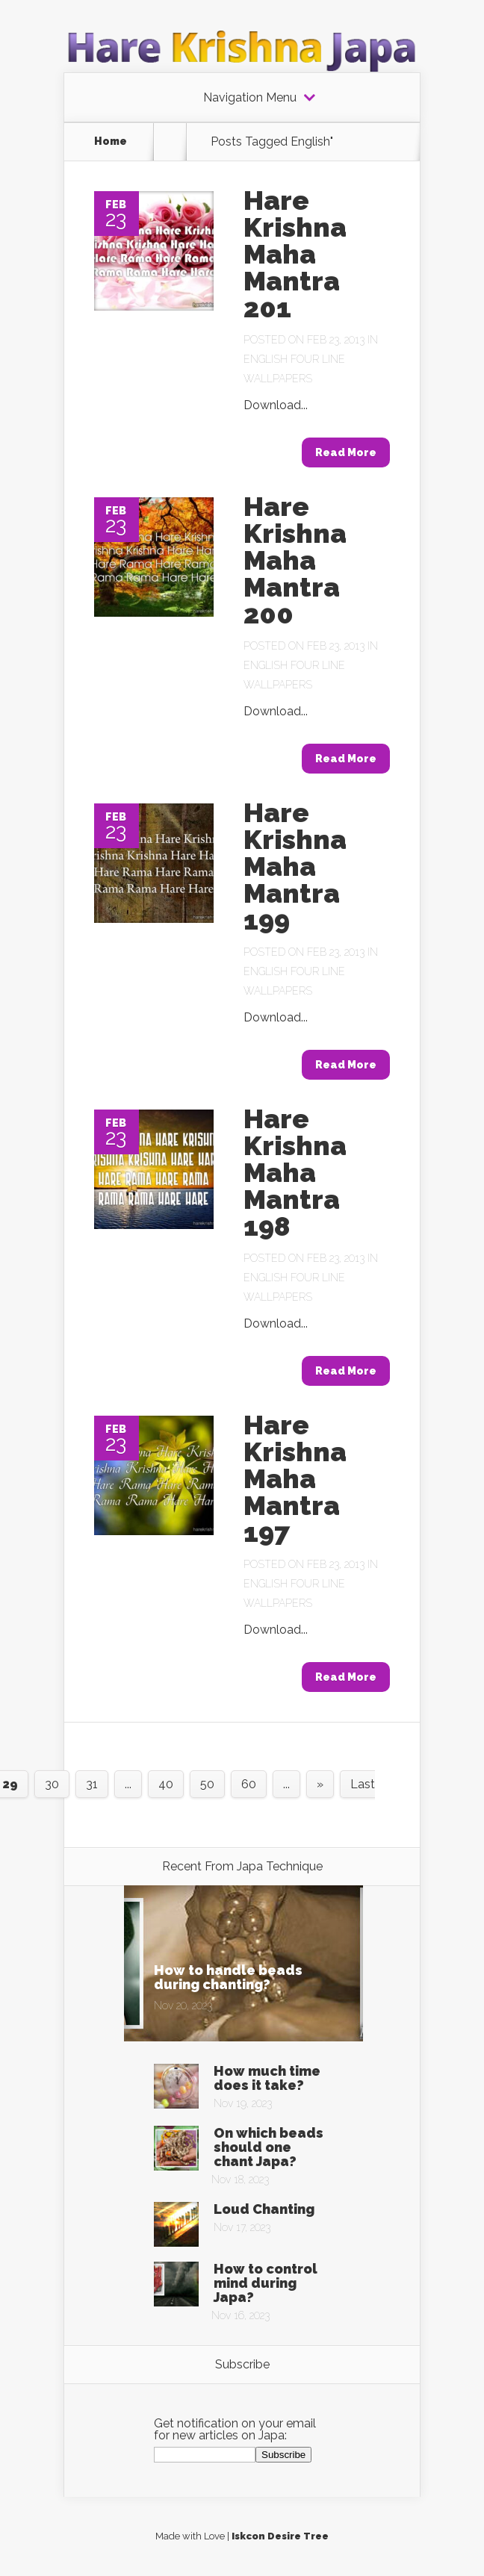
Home (110, 141)
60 (248, 1784)
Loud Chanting (264, 2209)
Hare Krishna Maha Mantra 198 (295, 1172)
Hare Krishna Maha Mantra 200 (295, 560)
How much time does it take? (267, 2078)
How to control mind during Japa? (265, 2283)
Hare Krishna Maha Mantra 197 (295, 1478)
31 (92, 1784)
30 (52, 1784)
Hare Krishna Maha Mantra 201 (295, 253)
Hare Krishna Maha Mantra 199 (295, 866)
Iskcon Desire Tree (280, 2536)
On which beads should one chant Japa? (268, 2147)
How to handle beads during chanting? (228, 1977)
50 (207, 1784)
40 (165, 1784)
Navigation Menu (250, 98)
